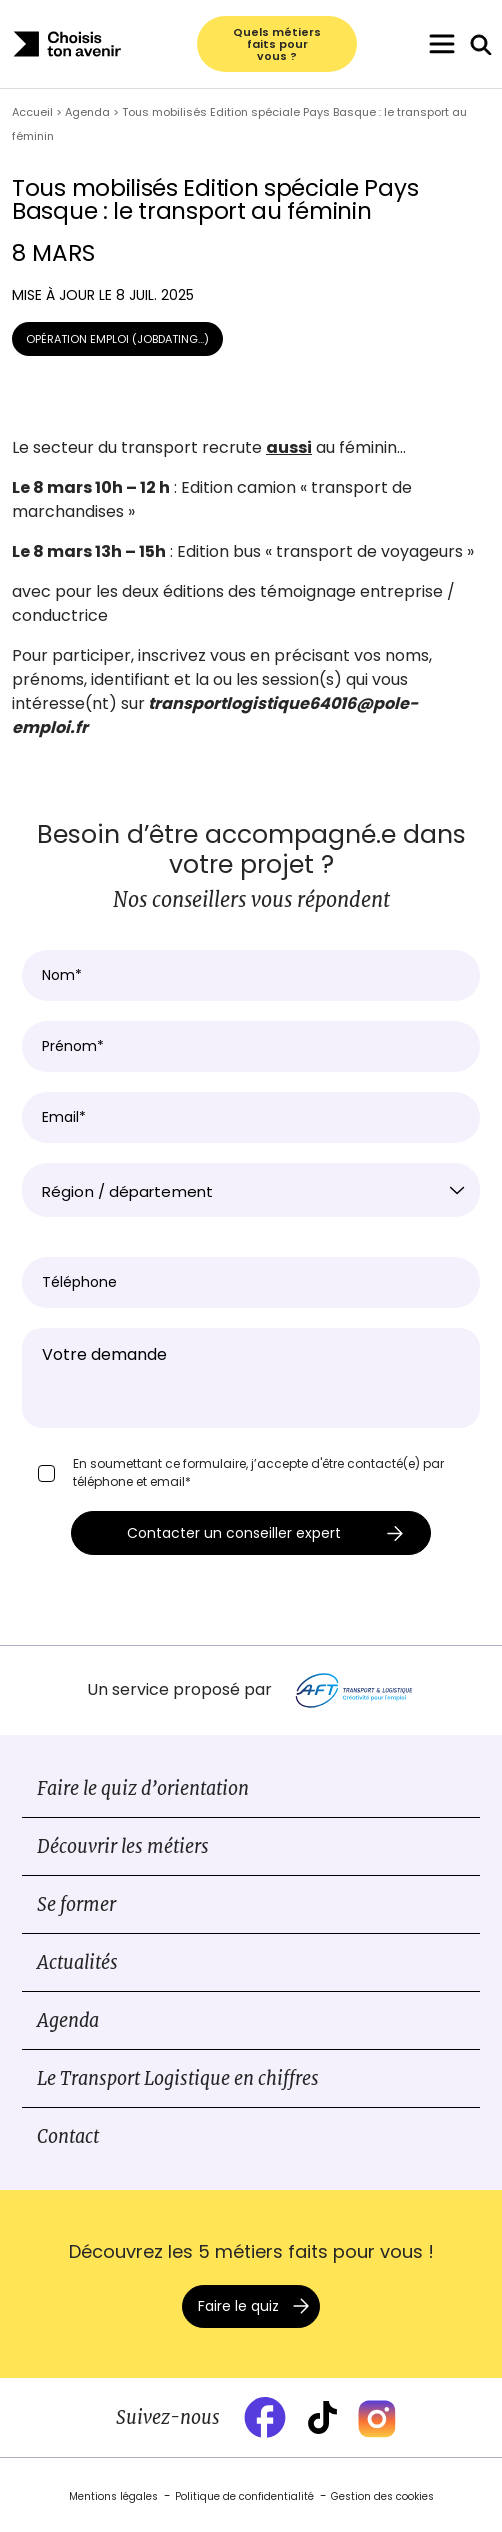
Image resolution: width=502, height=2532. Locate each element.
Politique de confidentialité (244, 2496)
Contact (68, 2136)
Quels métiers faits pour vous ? (277, 44)
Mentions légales (113, 2496)
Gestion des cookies (382, 2496)
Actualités (77, 1962)
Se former (76, 1904)
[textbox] (251, 1192)
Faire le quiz (238, 2306)
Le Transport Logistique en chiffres (178, 2078)
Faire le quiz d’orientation (143, 1788)
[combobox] (251, 1190)
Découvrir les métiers (123, 1846)
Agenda (68, 2020)
